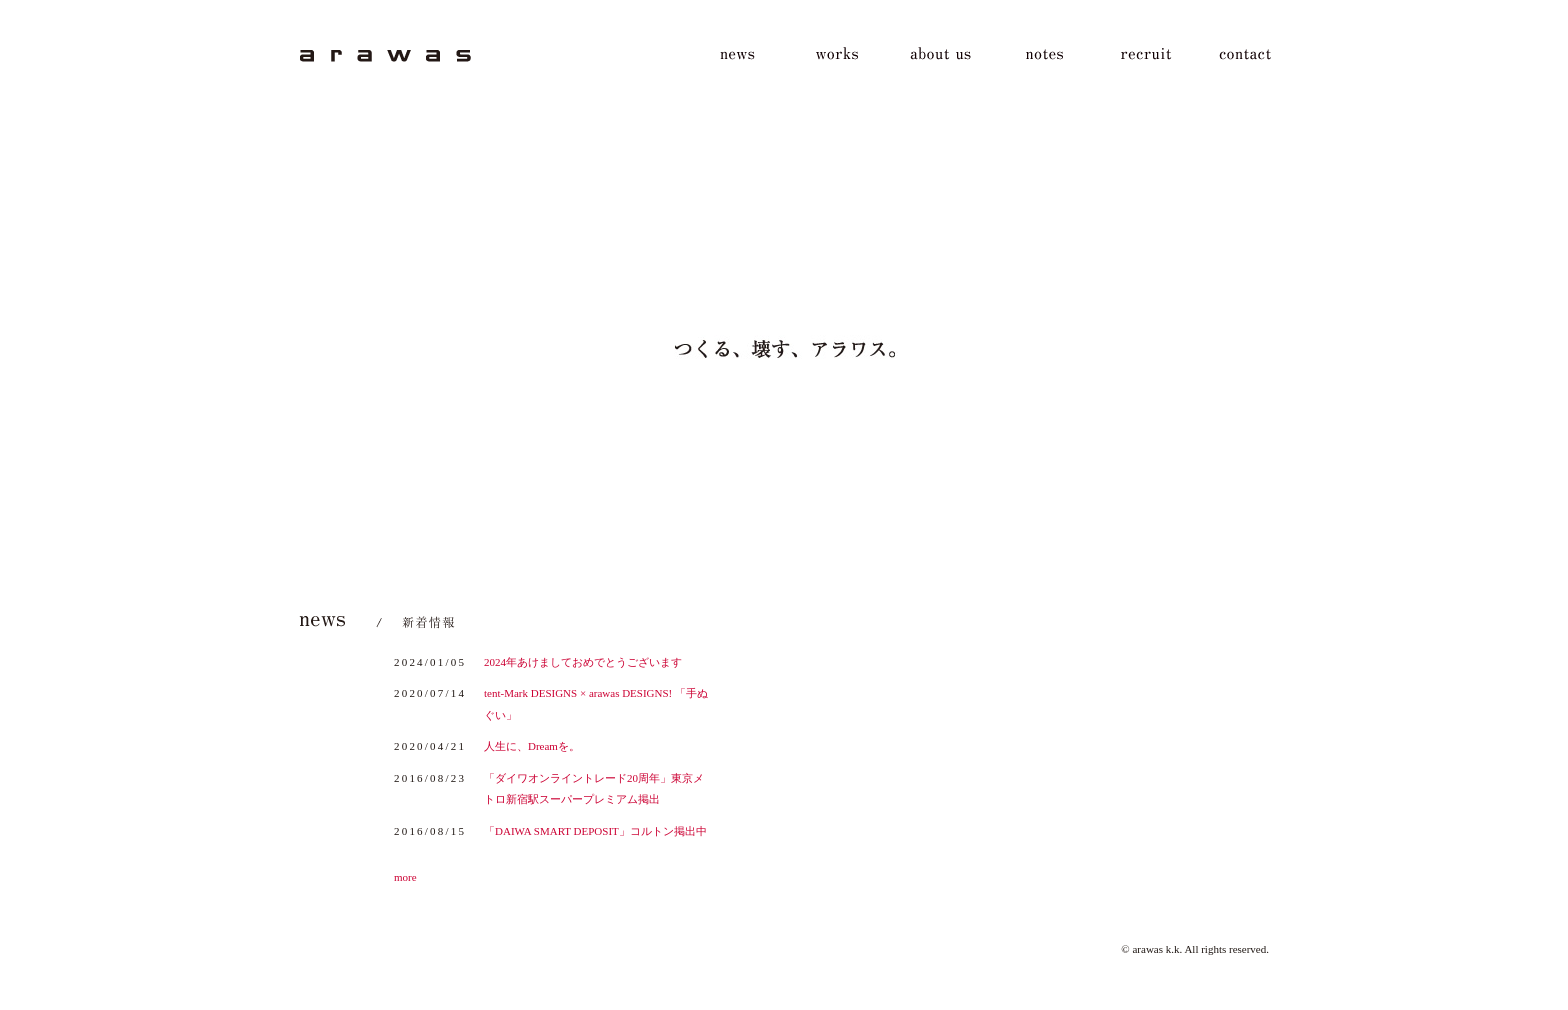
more (405, 877)
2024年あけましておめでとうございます (583, 662)
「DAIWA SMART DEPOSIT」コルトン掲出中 (595, 831)
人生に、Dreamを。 (532, 746)
